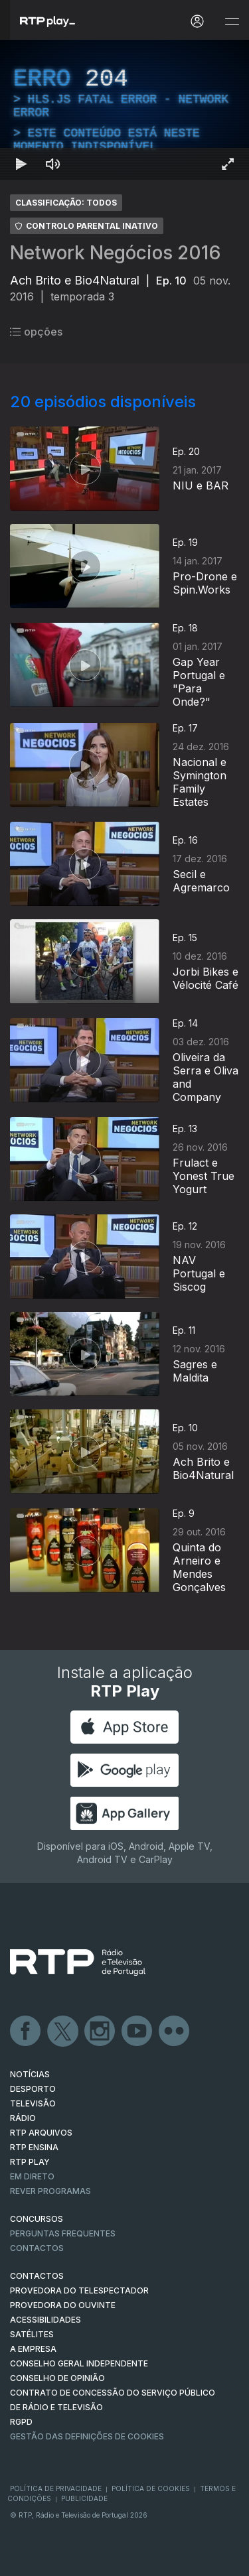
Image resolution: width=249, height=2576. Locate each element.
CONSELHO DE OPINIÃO (57, 2378)
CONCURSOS (36, 2219)
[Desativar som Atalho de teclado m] (53, 164)
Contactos (37, 2248)
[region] (124, 110)
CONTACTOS (37, 2276)
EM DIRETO (32, 2176)
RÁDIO (23, 2118)
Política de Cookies (151, 2488)
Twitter (63, 2031)
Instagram (100, 2031)
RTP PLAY (30, 2162)
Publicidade (84, 2498)
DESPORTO (33, 2089)
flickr (175, 2031)
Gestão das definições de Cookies (87, 2436)
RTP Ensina (34, 2147)
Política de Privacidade (56, 2488)
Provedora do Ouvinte (63, 2305)
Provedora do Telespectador (79, 2290)
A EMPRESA (33, 2349)
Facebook (26, 2031)
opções (36, 331)
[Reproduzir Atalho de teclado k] (21, 164)
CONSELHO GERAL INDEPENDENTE (79, 2363)
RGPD (21, 2422)
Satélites (32, 2334)
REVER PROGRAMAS (50, 2191)
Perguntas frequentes (63, 2233)
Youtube (137, 2031)
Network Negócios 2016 (115, 252)
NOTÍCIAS (30, 2074)
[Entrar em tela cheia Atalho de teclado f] (228, 164)
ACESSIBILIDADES (45, 2320)
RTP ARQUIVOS (41, 2133)
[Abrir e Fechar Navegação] (231, 21)
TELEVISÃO (33, 2103)
